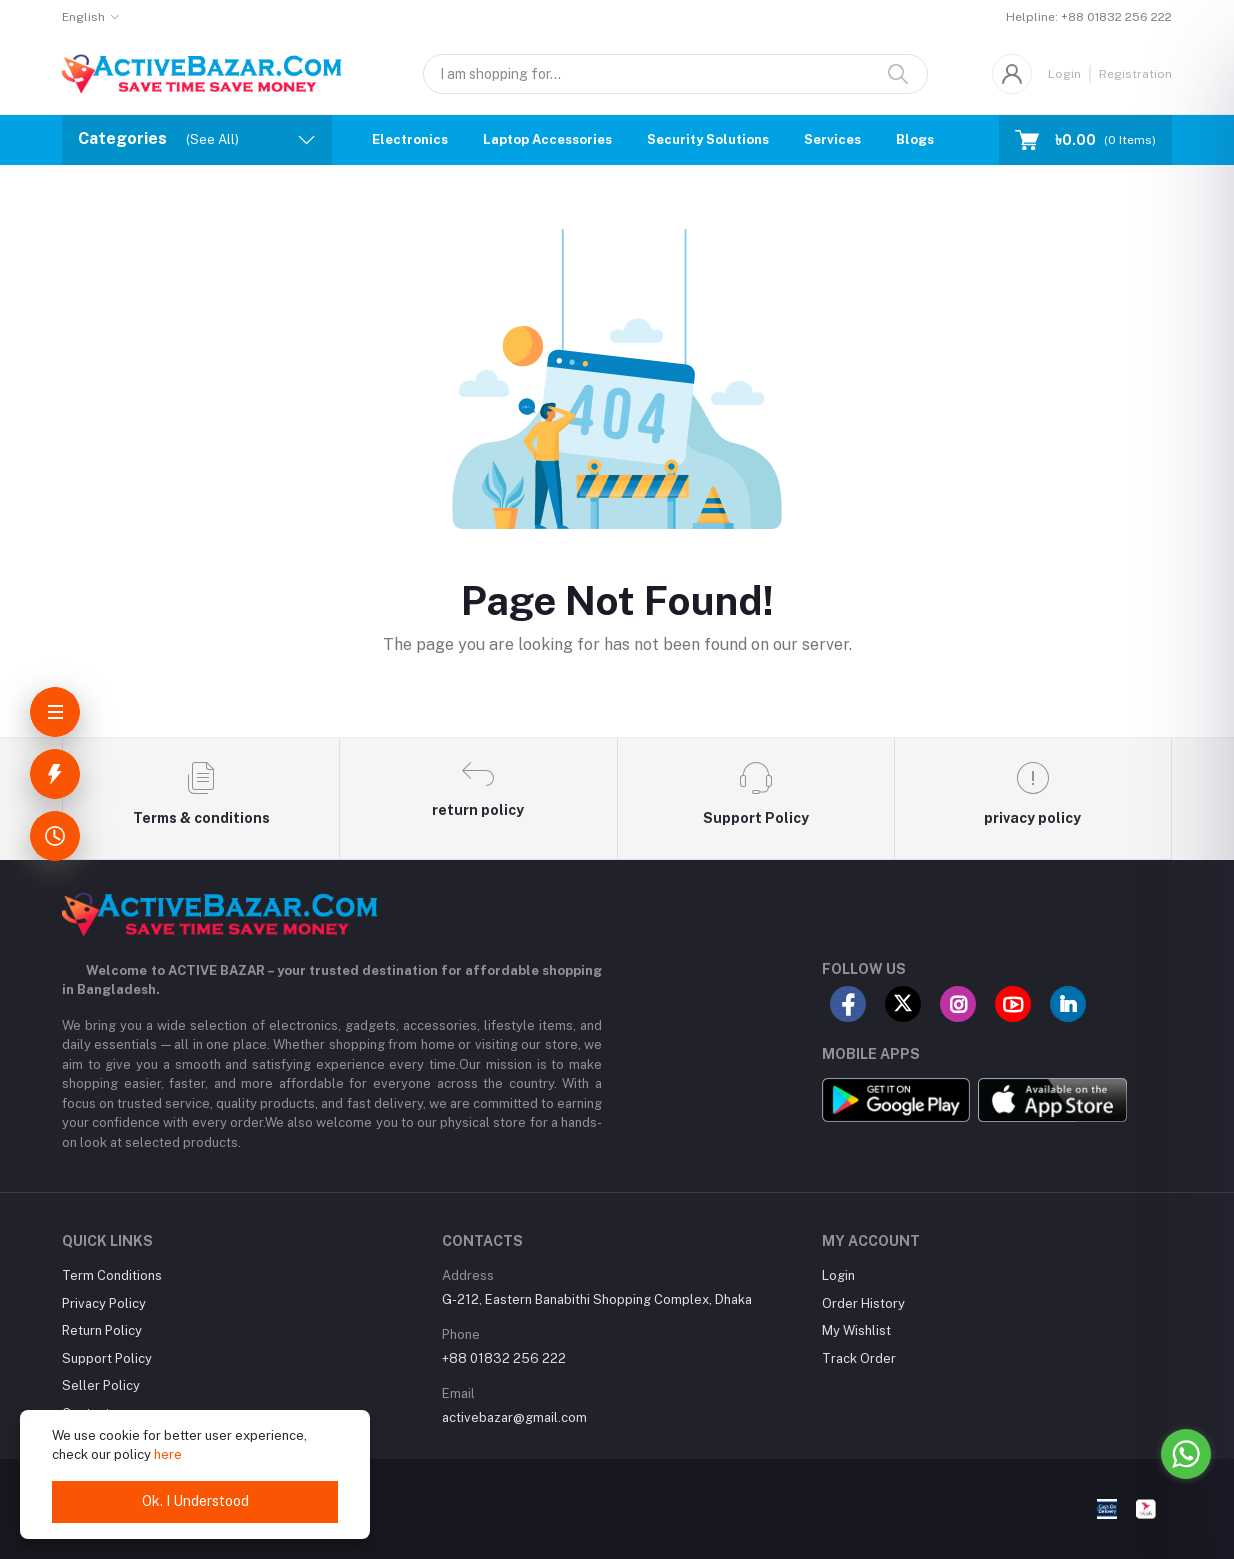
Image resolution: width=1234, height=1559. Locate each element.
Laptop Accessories (547, 139)
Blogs (915, 139)
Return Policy (102, 1330)
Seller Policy (101, 1385)
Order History (863, 1303)
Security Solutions (708, 139)
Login (1064, 74)
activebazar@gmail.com (514, 1417)
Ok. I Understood (195, 1501)
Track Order (859, 1358)
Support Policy (107, 1358)
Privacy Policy (104, 1303)
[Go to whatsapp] (1186, 1454)
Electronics (410, 139)
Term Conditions (112, 1275)
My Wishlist (856, 1330)
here (168, 1454)
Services (832, 139)
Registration (1135, 74)
